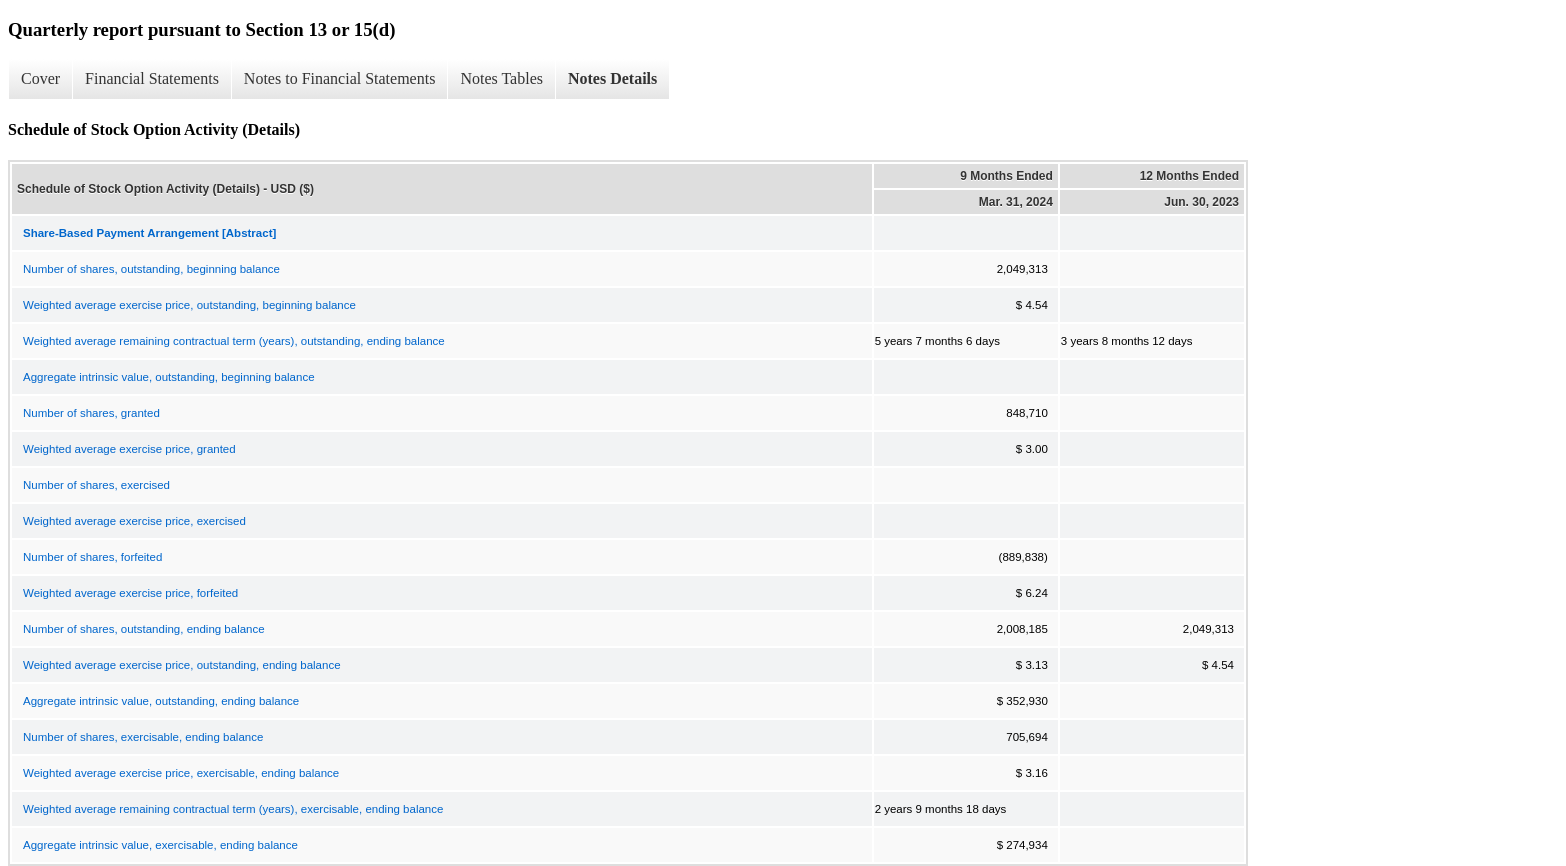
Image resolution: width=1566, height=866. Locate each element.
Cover (40, 78)
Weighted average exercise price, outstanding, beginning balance (189, 305)
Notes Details (612, 78)
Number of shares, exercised (96, 485)
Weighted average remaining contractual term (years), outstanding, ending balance (234, 341)
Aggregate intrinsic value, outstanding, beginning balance (169, 377)
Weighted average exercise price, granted (129, 449)
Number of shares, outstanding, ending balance (144, 629)
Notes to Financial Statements (340, 78)
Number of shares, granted (91, 413)
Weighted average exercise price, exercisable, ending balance (181, 773)
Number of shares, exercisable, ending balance (143, 737)
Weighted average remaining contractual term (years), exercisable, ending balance (233, 809)
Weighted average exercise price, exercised (134, 521)
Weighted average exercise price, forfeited (130, 593)
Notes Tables (501, 78)
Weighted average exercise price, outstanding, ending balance (182, 665)
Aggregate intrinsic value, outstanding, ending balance (161, 701)
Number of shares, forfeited (92, 557)
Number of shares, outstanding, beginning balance (151, 269)
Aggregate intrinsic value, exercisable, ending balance (160, 845)
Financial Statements (152, 78)
